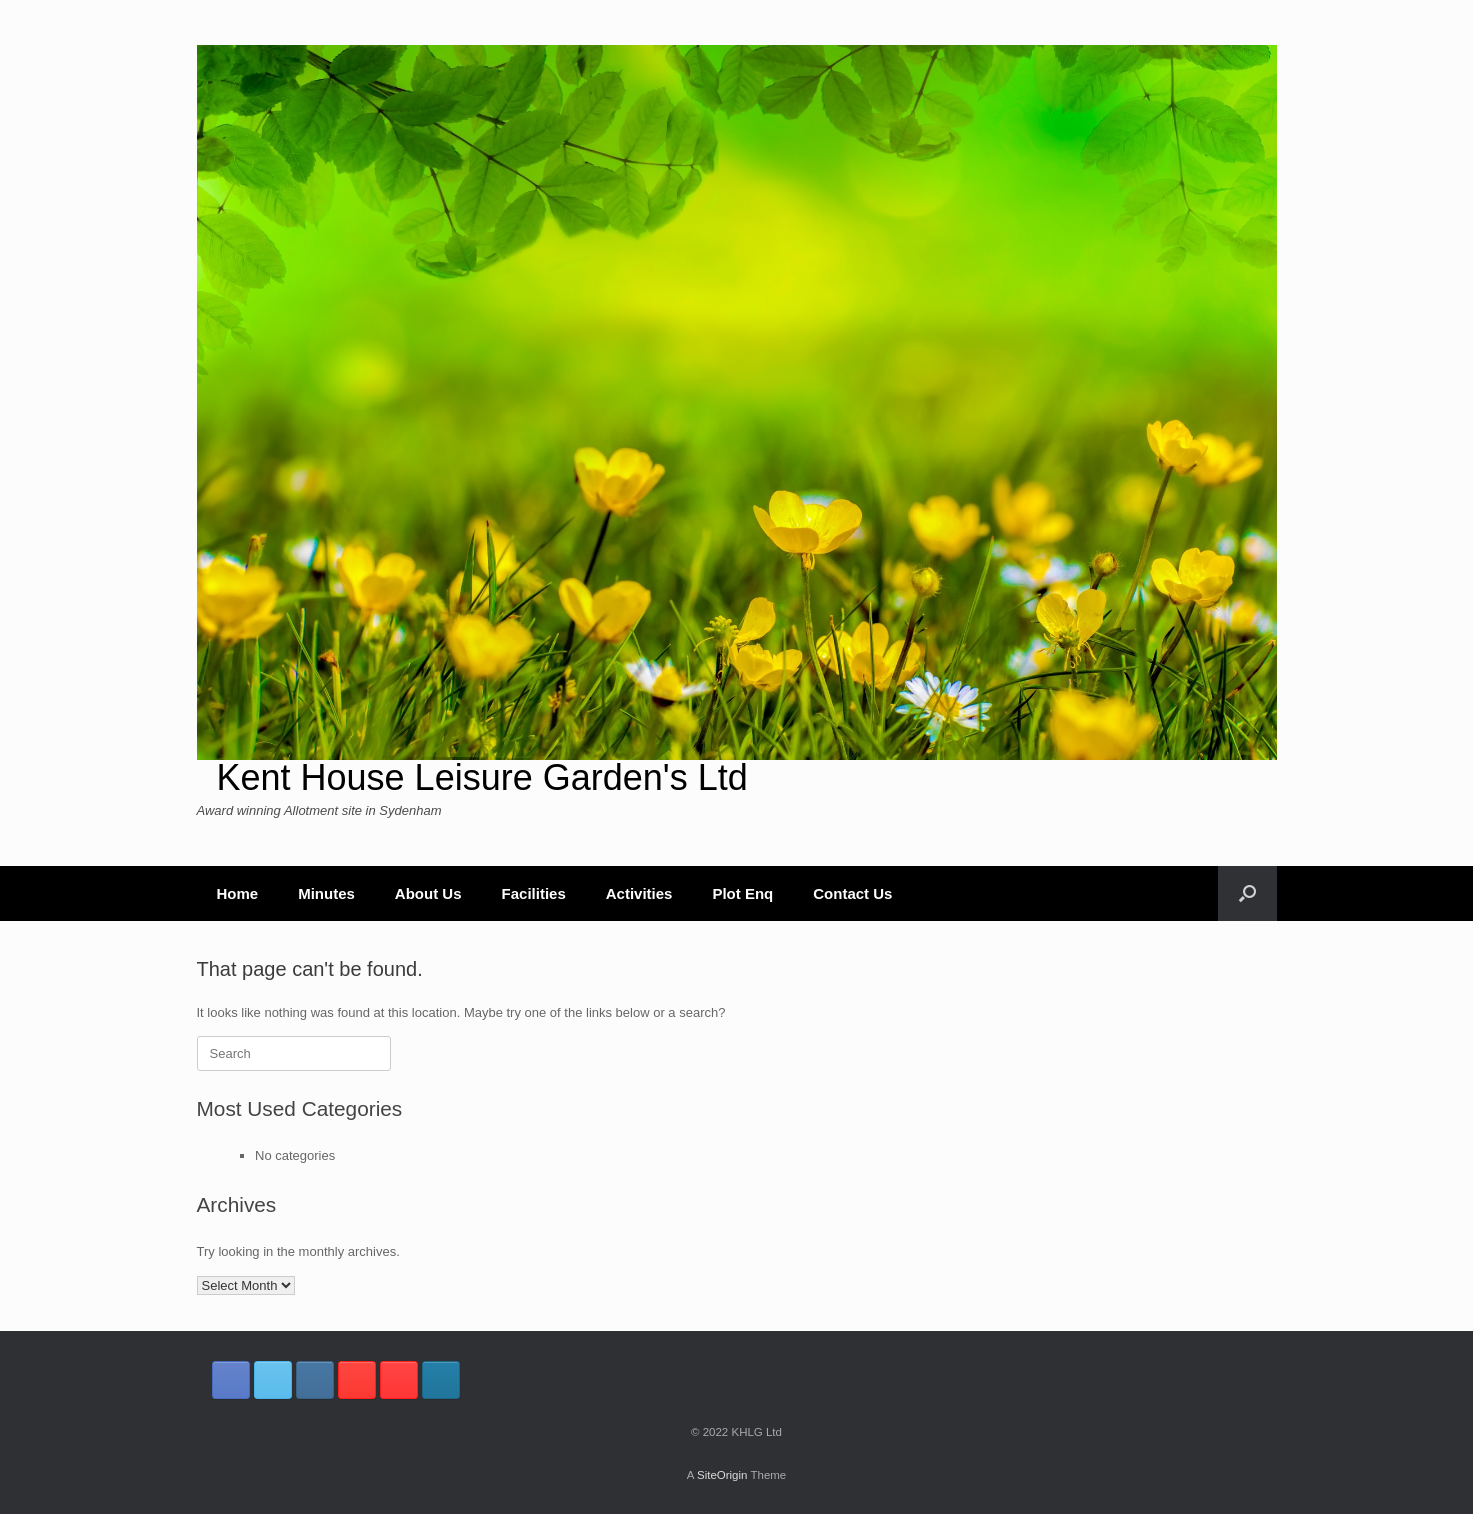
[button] (1247, 893)
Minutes (326, 893)
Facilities (534, 893)
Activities (639, 893)
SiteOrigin (722, 1475)
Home (238, 893)
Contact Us (852, 893)
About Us (428, 893)
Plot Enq (742, 893)
